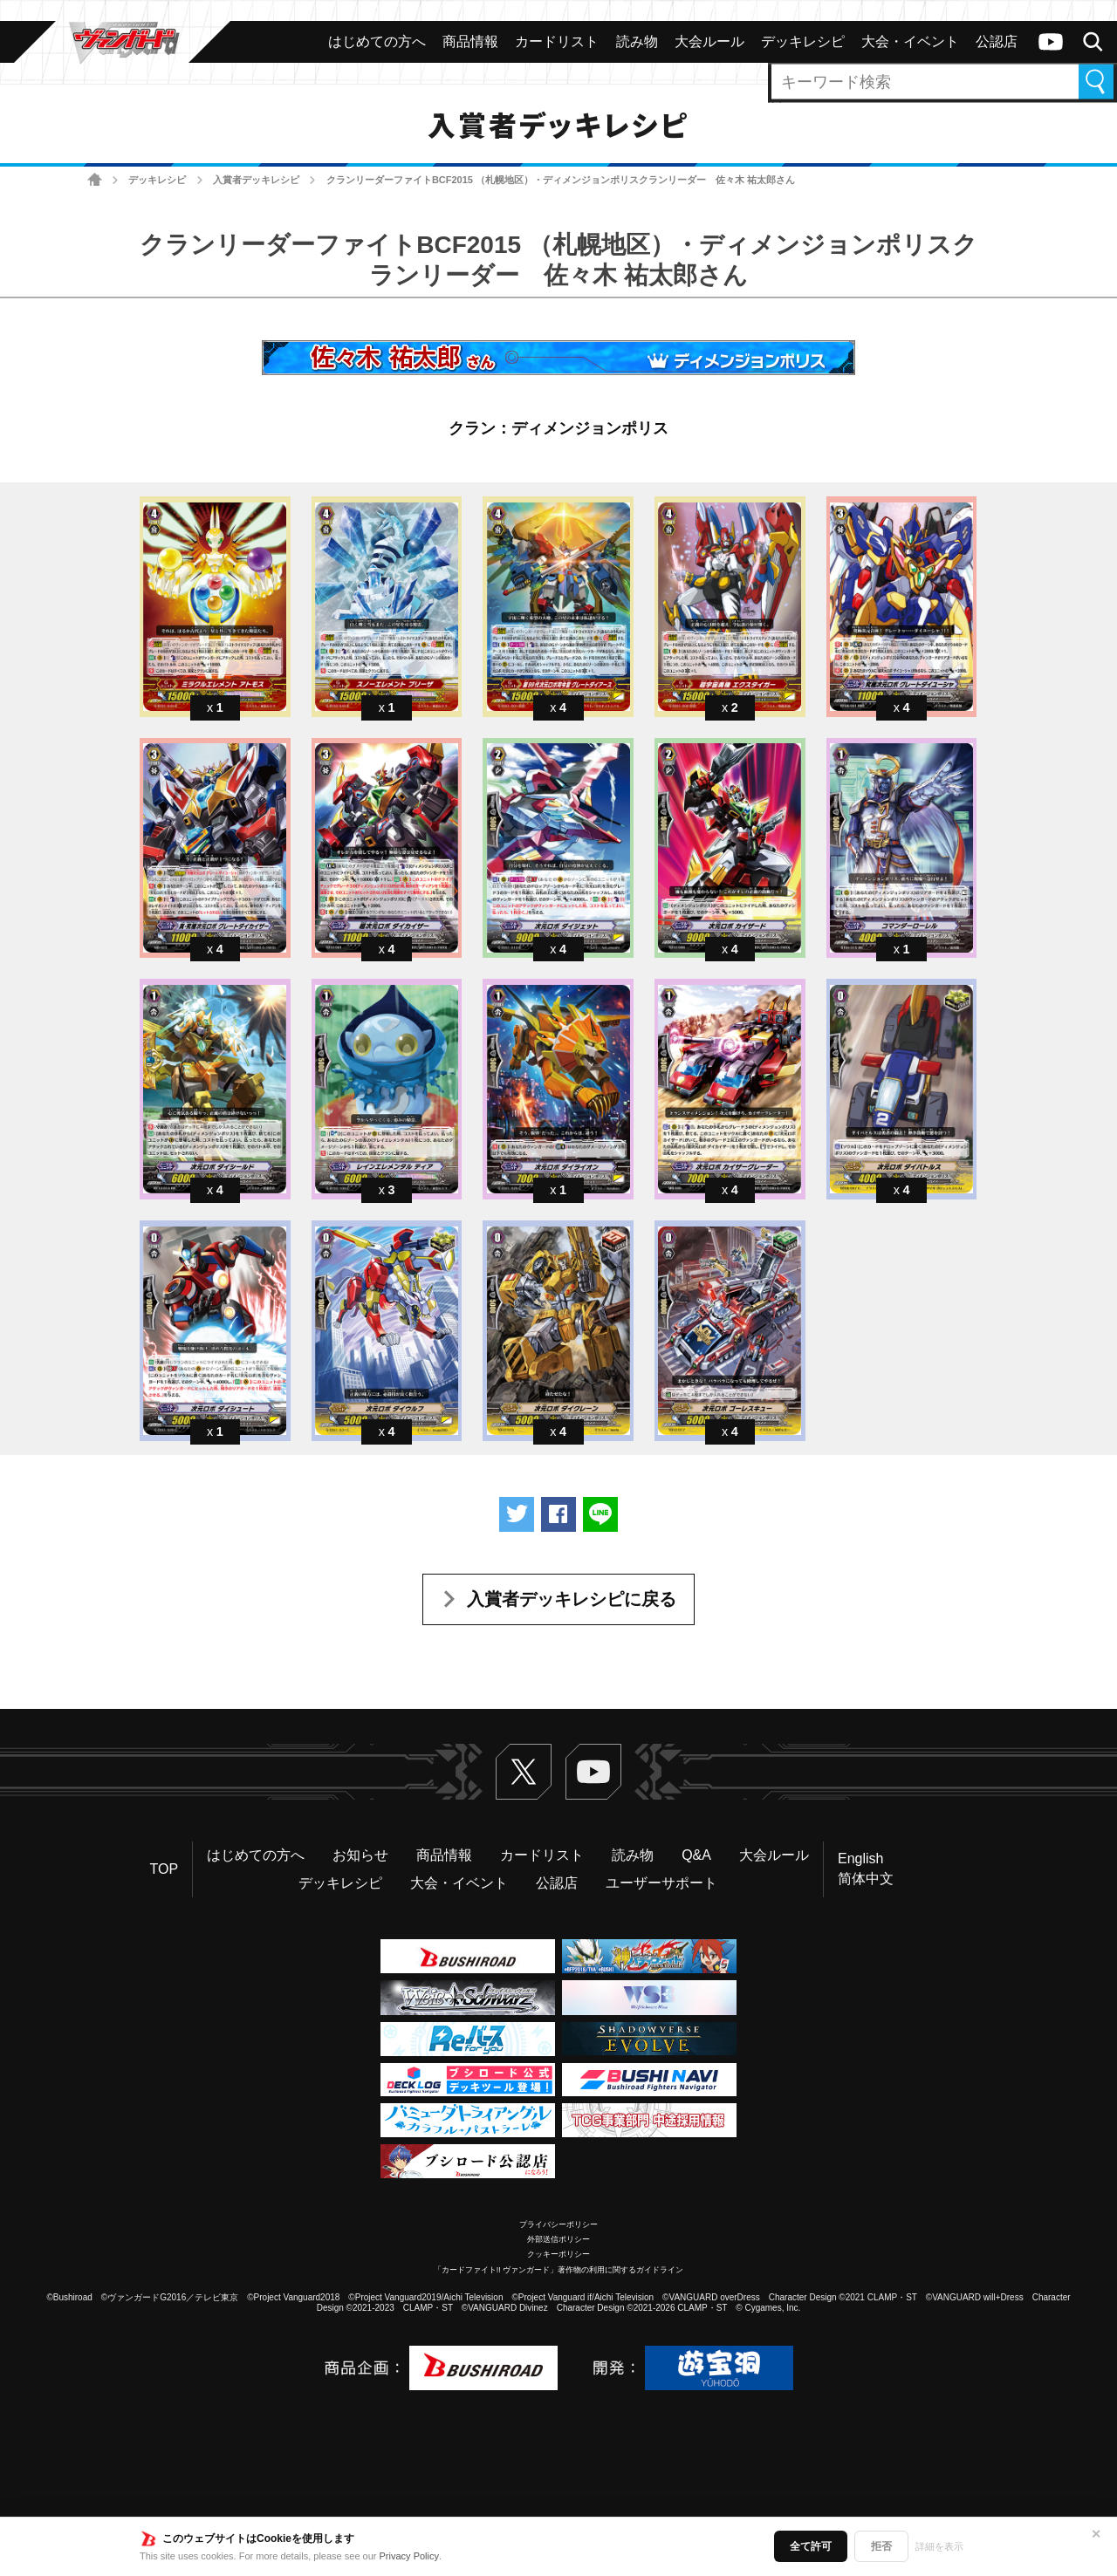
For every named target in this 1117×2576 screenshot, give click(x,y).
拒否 (881, 2546)
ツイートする (516, 1514)
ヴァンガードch (1050, 41)
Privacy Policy (409, 2556)
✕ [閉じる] (1096, 2534)
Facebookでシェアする (558, 1514)
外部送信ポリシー (558, 2239)
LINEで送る (600, 1514)
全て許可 (811, 2546)
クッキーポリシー (558, 2254)
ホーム (94, 180)
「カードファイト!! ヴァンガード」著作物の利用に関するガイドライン (559, 2269)
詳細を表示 (939, 2546)
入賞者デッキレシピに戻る (571, 1599)
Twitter (524, 1772)
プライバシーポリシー (558, 2224)
